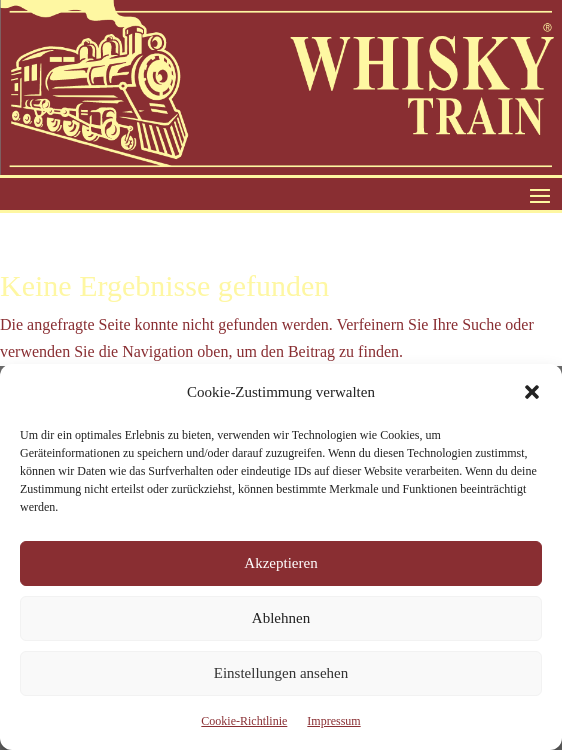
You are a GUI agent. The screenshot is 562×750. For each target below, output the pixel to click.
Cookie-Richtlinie (244, 721)
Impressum (333, 721)
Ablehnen (281, 618)
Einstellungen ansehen (281, 673)
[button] (532, 392)
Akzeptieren (280, 563)
